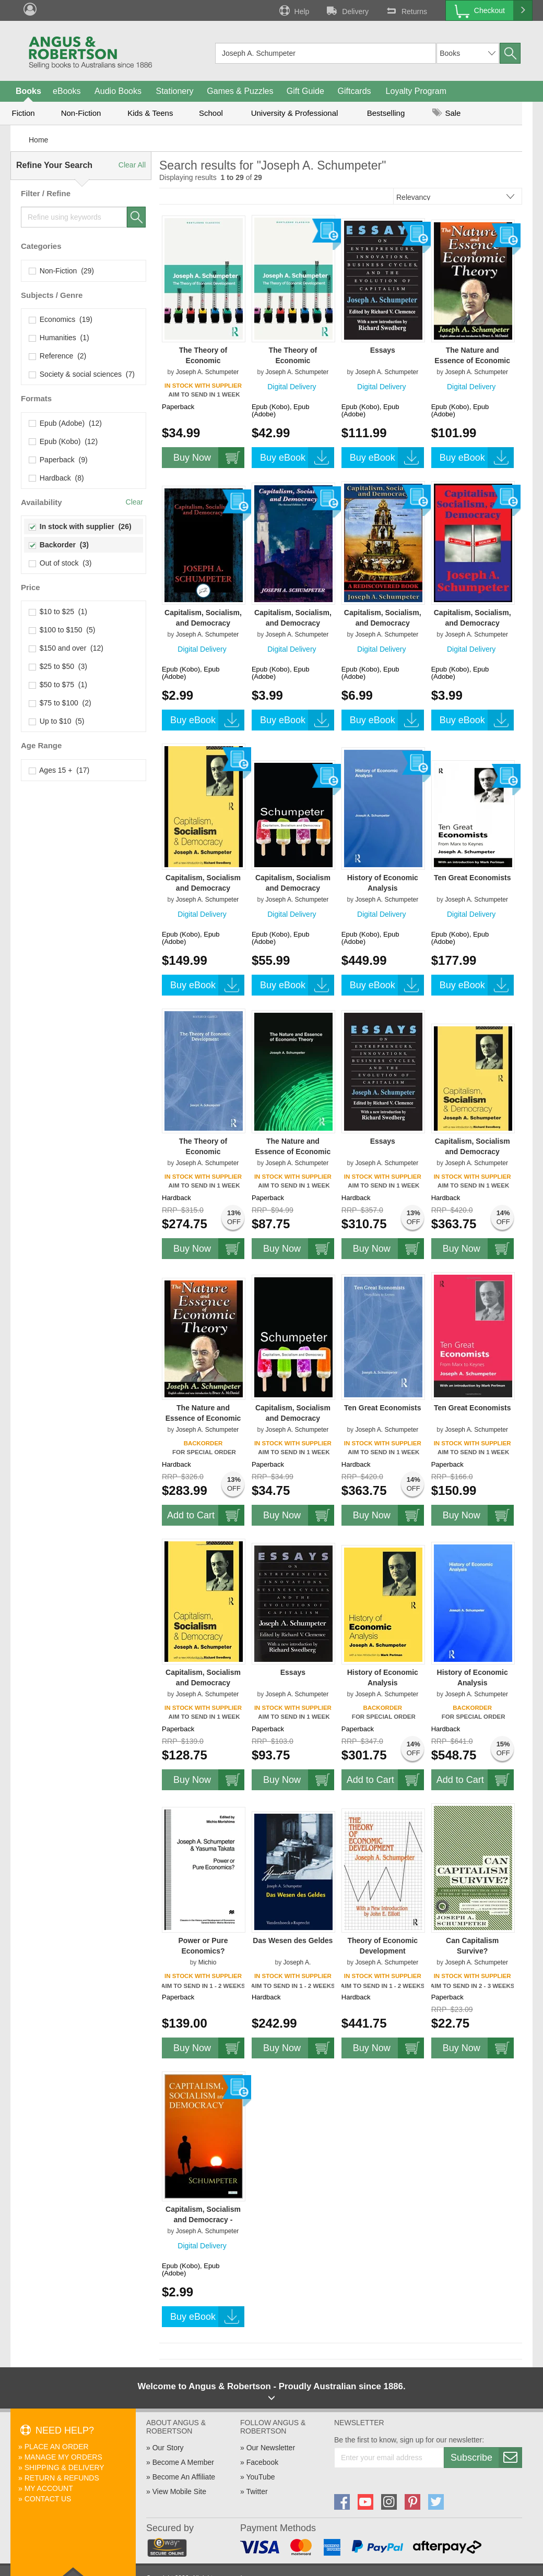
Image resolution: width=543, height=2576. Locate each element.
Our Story (168, 2447)
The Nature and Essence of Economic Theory (472, 360)
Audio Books (118, 91)
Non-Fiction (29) (61, 271)
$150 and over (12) (66, 648)
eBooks (66, 91)
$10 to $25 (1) (58, 611)
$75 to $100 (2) (60, 703)
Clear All (132, 165)
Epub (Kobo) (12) (63, 441)
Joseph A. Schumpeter (207, 372)
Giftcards (354, 91)
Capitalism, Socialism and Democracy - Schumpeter (203, 2219)
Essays (382, 350)
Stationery (174, 91)
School (211, 113)
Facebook (262, 2462)
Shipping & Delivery (64, 2467)
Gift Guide (305, 91)
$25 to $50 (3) (58, 666)
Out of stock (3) (60, 563)
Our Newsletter (270, 2447)
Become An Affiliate (183, 2477)
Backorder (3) (59, 545)
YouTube (260, 2477)
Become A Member (183, 2462)
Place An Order (57, 2446)
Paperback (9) (58, 460)
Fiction (22, 113)
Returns (405, 10)
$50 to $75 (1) (58, 684)
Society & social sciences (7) (82, 374)
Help (293, 10)
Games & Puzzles (240, 91)
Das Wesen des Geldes (293, 1940)
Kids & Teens (150, 113)
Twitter (256, 2491)
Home (38, 140)
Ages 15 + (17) (59, 770)
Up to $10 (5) (56, 721)
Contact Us (48, 2499)
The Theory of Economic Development (203, 360)
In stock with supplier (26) (80, 526)
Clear (134, 502)
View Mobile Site (179, 2491)
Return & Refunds (62, 2478)
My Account (49, 2488)
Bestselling (386, 113)
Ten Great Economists (472, 877)
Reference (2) (57, 356)
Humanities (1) (59, 337)
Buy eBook (297, 457)
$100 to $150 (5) (62, 630)
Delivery (347, 10)
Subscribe (486, 2457)
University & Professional (294, 113)
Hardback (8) (56, 478)
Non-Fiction (81, 113)
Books (28, 91)
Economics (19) (60, 319)
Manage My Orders (63, 2457)
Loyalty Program (416, 91)
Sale (446, 113)
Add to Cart (205, 1515)
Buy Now (208, 457)
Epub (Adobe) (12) (65, 423)
